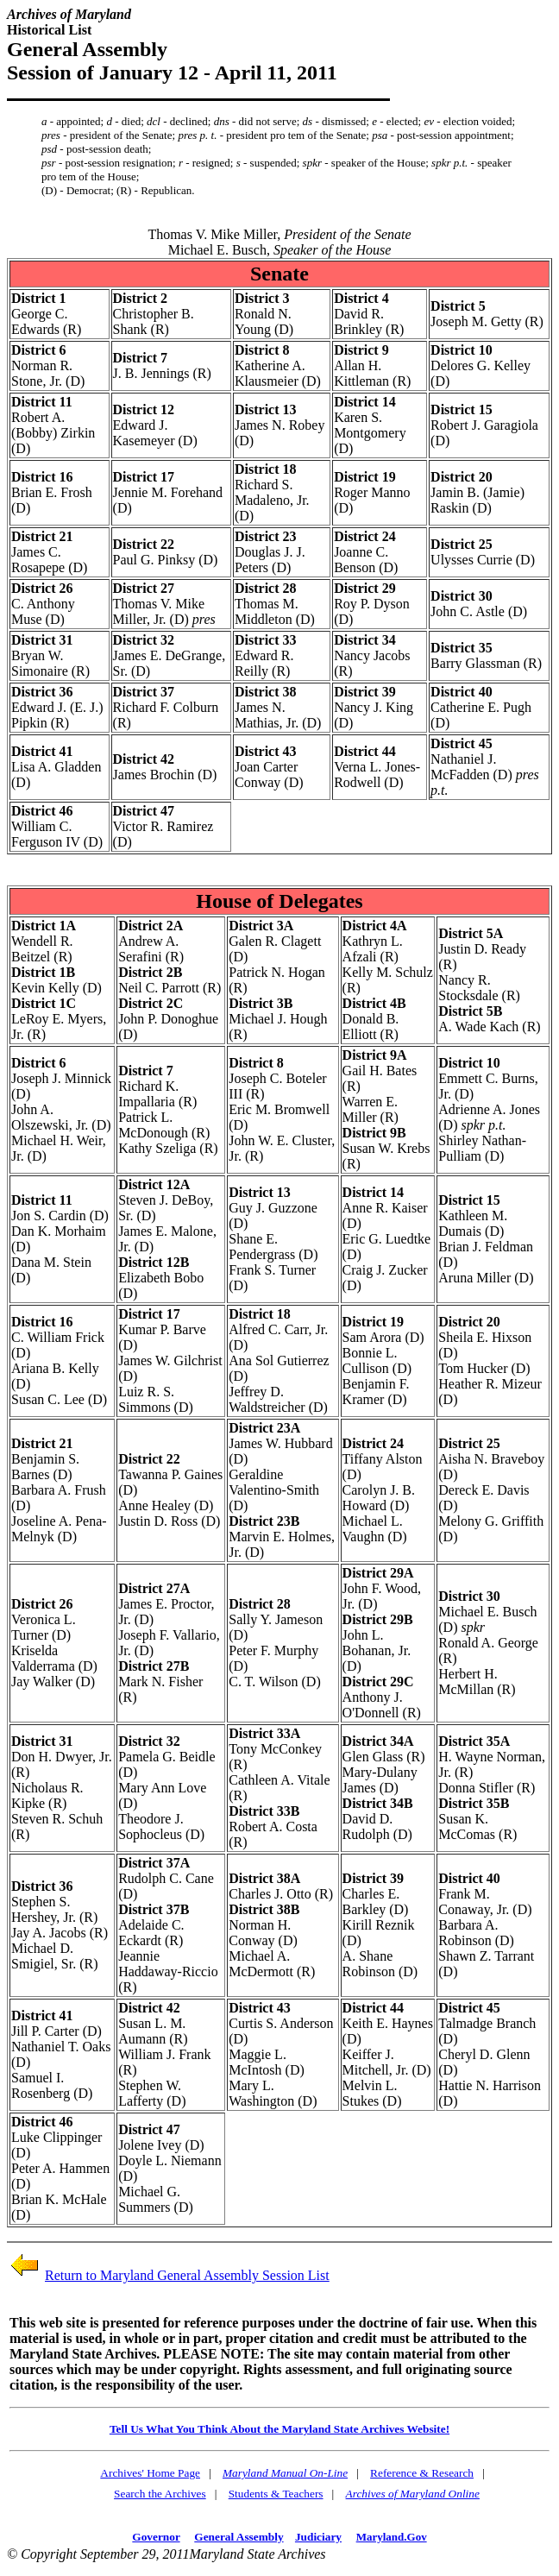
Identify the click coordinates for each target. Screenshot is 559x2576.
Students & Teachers (276, 2493)
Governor (155, 2536)
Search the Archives (160, 2493)
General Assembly (238, 2536)
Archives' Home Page (150, 2472)
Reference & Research (422, 2472)
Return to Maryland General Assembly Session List (187, 2275)
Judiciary (318, 2536)
